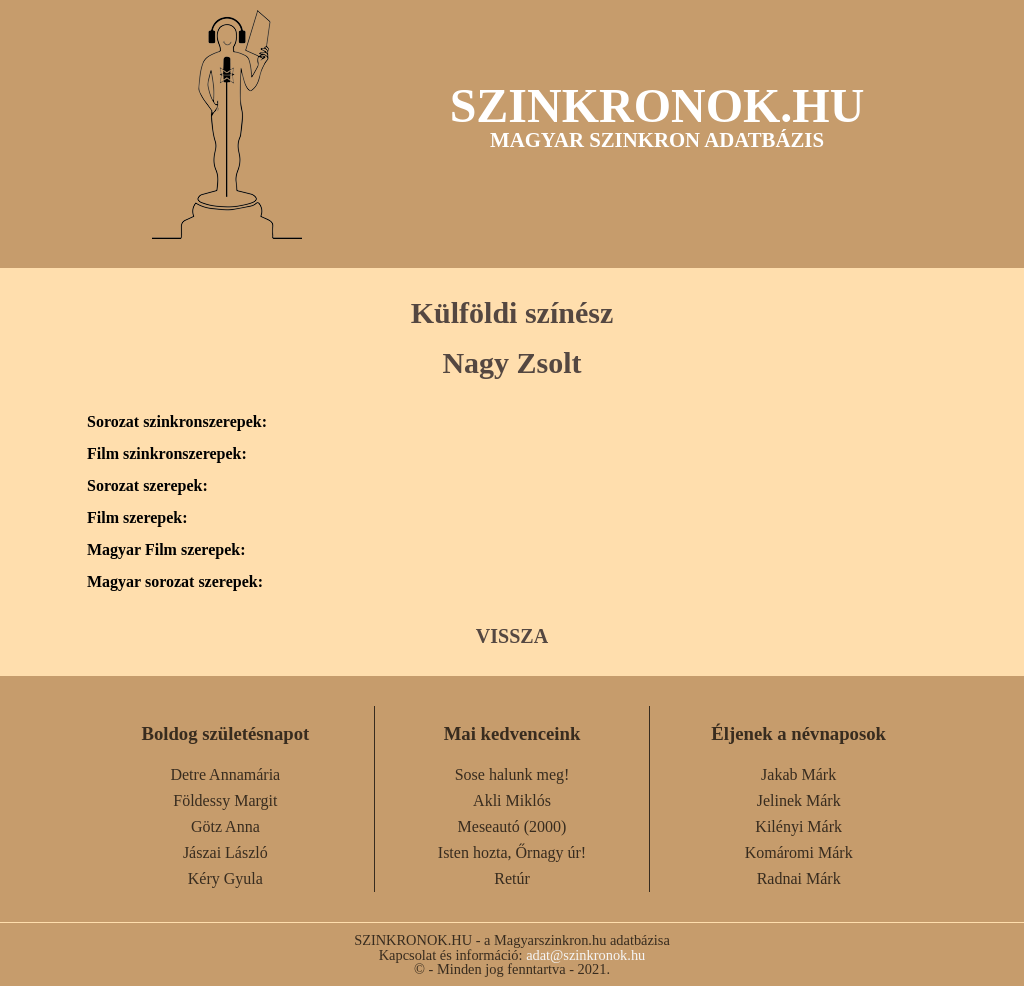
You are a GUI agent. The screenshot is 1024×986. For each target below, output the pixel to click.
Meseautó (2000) (512, 826)
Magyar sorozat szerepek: (175, 582)
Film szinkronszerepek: (167, 454)
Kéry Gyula (225, 878)
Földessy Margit (225, 800)
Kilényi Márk (798, 826)
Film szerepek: (137, 518)
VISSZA (512, 636)
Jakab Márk (798, 774)
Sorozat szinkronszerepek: (177, 422)
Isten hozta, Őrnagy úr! (512, 852)
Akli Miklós (512, 800)
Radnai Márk (799, 878)
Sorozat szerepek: (147, 486)
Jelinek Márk (799, 800)
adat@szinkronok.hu (585, 955)
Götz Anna (225, 826)
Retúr (512, 878)
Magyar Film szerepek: (166, 550)
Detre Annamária (225, 774)
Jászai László (225, 852)
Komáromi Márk (799, 852)
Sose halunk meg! (512, 774)
